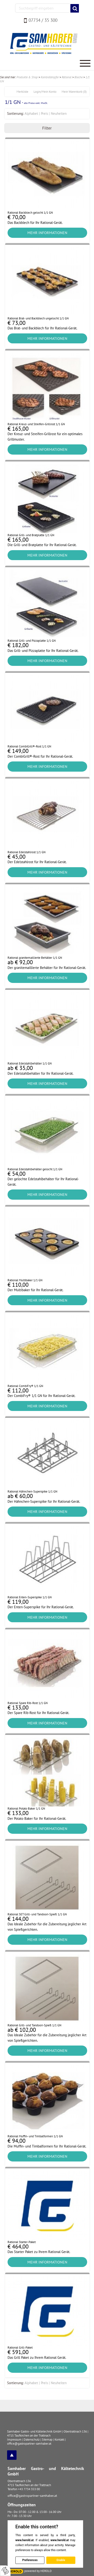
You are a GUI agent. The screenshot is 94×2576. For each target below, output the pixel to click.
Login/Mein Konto (45, 92)
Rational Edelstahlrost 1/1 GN (27, 852)
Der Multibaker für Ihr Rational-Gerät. (35, 1290)
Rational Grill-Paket (20, 2348)
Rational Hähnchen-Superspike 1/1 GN (32, 1491)
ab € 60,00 (20, 1496)
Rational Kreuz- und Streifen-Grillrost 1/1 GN (36, 424)
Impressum (14, 2440)
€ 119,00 (18, 1602)
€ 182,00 (18, 645)
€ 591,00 (18, 2352)
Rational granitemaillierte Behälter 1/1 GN (35, 958)
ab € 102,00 (22, 2030)
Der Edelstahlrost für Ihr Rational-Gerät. (37, 862)
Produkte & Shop (27, 77)
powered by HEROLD (38, 2571)
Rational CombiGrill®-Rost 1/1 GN (29, 746)
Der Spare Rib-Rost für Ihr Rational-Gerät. (38, 1712)
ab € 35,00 (20, 1068)
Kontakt (59, 2440)
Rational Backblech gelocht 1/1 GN (30, 213)
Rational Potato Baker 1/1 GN (26, 1808)
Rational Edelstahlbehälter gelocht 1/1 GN (35, 1169)
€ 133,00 (18, 1707)
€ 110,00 (18, 1285)
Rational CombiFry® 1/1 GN (25, 1386)
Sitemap (47, 2440)
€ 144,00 (18, 1919)
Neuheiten (59, 113)
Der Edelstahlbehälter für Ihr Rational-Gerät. (40, 1073)
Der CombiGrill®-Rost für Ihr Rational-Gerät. (40, 756)
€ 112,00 (18, 1390)
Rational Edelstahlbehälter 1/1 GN (30, 1063)
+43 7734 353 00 (29, 2489)
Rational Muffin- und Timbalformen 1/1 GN (35, 2136)
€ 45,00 (17, 857)
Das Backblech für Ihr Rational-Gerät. (35, 222)
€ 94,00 (17, 2141)
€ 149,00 (18, 751)
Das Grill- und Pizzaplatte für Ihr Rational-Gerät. (43, 650)
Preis (44, 113)
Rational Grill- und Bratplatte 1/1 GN (31, 535)
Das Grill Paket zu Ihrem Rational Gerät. (37, 2357)
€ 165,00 (18, 429)
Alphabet (31, 113)
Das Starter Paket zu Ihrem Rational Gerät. (39, 2251)
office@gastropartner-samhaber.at (32, 2495)
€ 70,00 (17, 217)
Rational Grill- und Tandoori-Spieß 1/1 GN (34, 2025)
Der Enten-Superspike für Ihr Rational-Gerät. (41, 1607)
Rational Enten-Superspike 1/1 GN (30, 1597)
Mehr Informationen (47, 232)
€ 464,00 (18, 2246)
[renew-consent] (5, 2570)
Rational (67, 77)
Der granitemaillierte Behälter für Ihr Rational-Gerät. (47, 967)
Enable (60, 2560)
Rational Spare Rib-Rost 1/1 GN (28, 1703)
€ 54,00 (17, 1174)
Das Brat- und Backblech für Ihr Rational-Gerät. (42, 328)
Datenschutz (32, 2440)
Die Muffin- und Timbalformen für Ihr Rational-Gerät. (47, 2146)
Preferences (30, 2560)
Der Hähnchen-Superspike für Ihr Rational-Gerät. (44, 1501)
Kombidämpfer (50, 77)
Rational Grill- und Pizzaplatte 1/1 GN (32, 641)
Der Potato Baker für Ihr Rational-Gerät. (37, 1818)
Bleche (78, 77)
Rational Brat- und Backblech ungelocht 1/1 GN (38, 318)
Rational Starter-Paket (22, 2242)
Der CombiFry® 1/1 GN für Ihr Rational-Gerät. (41, 1395)
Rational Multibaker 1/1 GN (25, 1280)
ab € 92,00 (20, 962)
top (12, 2455)
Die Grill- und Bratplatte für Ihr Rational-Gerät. (42, 545)
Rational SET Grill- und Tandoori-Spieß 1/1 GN (37, 1914)
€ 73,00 (17, 323)
